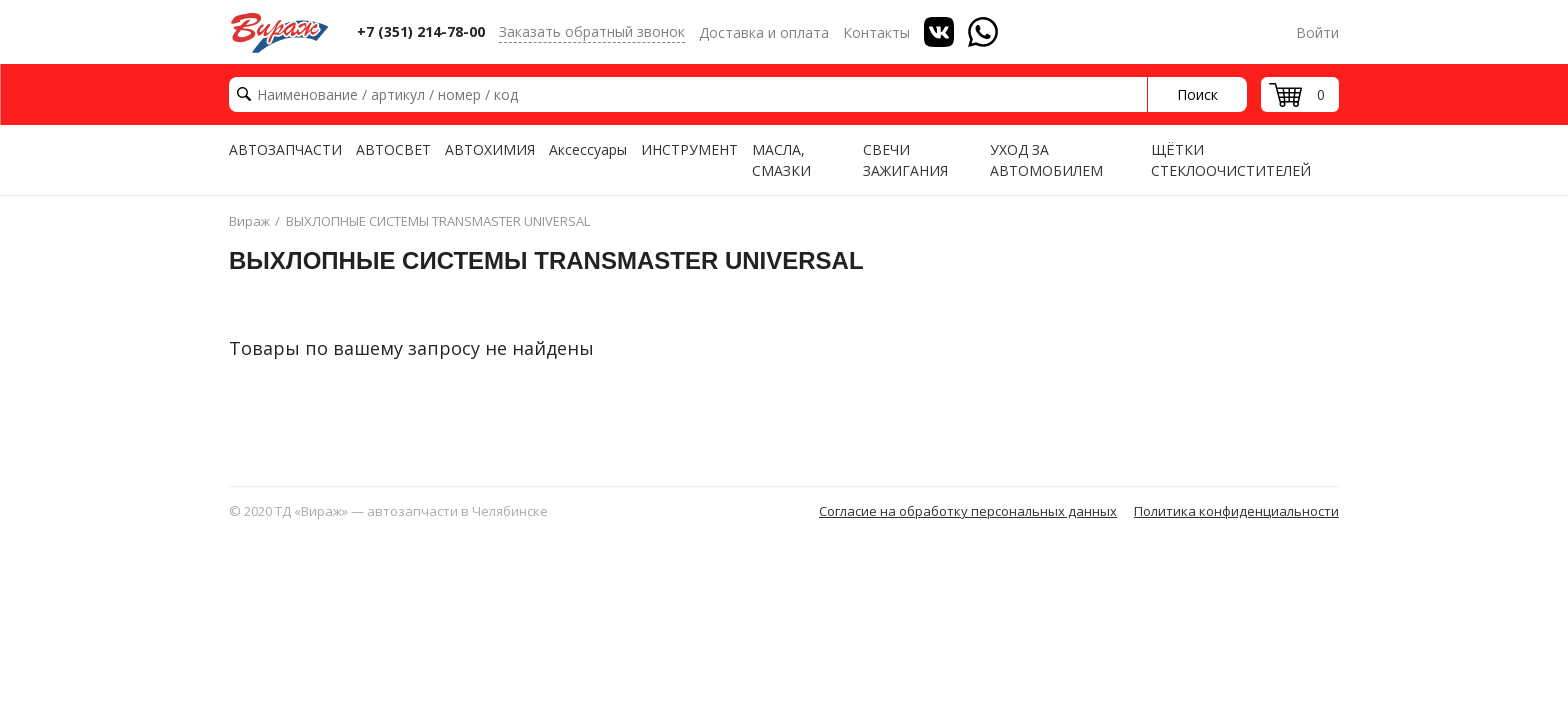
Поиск (1197, 94)
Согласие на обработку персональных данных (968, 511)
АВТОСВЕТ (393, 149)
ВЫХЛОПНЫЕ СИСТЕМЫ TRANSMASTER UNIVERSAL (438, 221)
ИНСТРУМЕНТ (689, 149)
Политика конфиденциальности (1236, 511)
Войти (1317, 32)
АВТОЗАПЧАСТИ (285, 149)
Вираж (249, 221)
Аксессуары (588, 149)
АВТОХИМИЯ (490, 149)
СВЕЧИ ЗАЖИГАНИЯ (905, 160)
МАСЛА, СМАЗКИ (781, 160)
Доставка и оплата (764, 32)
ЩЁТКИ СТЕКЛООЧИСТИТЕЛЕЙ (1231, 160)
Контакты (876, 32)
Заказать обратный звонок (592, 31)
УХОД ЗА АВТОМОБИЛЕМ (1046, 160)
